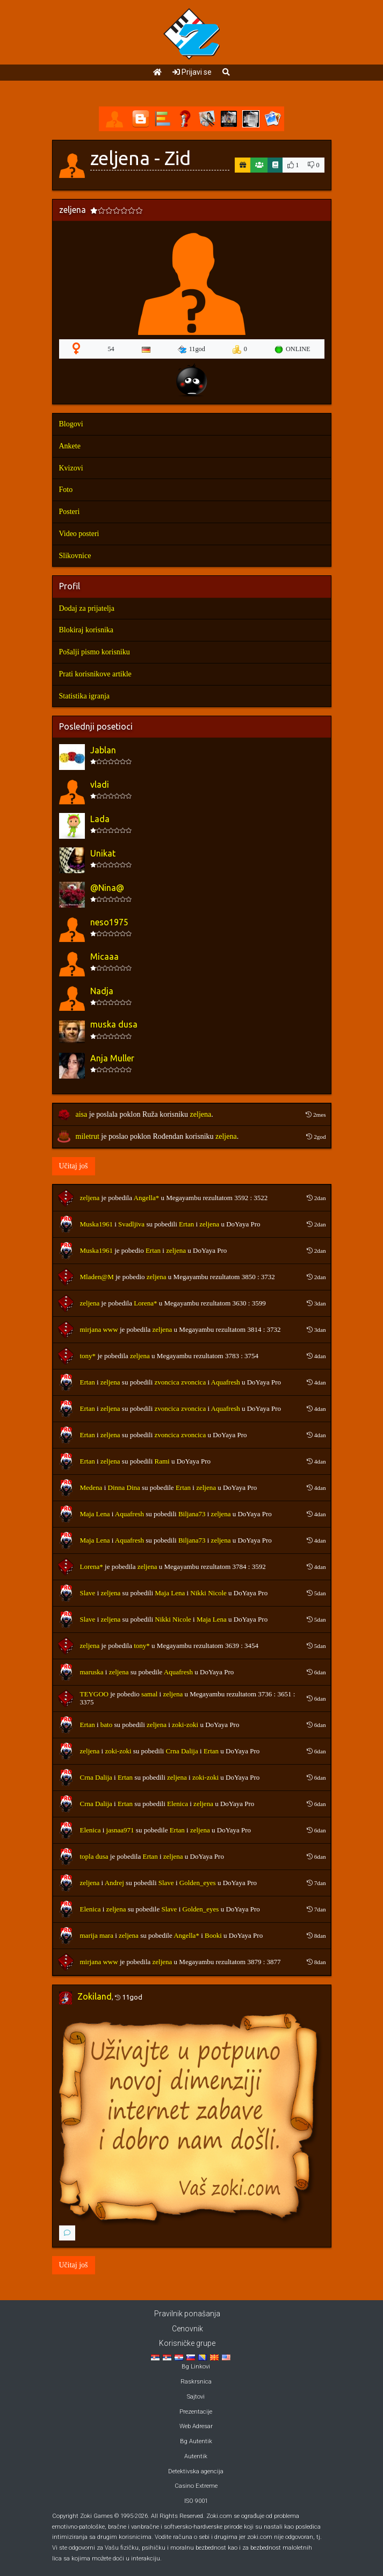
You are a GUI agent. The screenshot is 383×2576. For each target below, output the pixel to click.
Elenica (177, 1804)
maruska (92, 1672)
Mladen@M (97, 1277)
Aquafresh (225, 1382)
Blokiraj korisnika (86, 630)
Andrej (114, 1883)
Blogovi (71, 424)
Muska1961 (96, 1224)
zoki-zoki (185, 1725)
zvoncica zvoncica (180, 1382)
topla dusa (94, 1856)
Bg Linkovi (196, 2366)
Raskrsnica (196, 2381)
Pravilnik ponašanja (187, 2313)
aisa (82, 1114)
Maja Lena (95, 1514)
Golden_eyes (197, 1883)
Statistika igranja (84, 696)
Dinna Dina (124, 1487)
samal (149, 1694)
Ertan (186, 1224)
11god (191, 349)
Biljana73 (192, 1514)
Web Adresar (196, 2426)
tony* (88, 1356)
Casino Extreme (196, 2485)
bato (106, 1725)
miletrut (87, 1136)
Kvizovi (71, 468)
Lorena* (145, 1303)
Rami (162, 1461)
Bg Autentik (196, 2441)
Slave (88, 1593)
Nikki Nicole (208, 1593)
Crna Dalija (181, 1751)
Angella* (147, 1198)
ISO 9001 (196, 2500)
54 (110, 349)
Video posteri (79, 534)
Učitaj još (73, 1166)
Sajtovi (196, 2396)
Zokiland (94, 1996)
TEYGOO (94, 1694)
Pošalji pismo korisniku (94, 652)
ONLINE (292, 349)
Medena (91, 1487)
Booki (213, 1935)
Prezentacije (195, 2411)
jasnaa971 (120, 1830)
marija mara (96, 1935)
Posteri (69, 512)
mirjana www (99, 1329)
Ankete (70, 446)
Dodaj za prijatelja (86, 608)
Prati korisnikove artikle (95, 674)
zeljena (201, 1114)
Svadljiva (131, 1224)
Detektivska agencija (195, 2471)
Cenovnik (187, 2328)
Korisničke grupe (187, 2343)
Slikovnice (75, 556)
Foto (66, 490)
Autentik (195, 2456)
